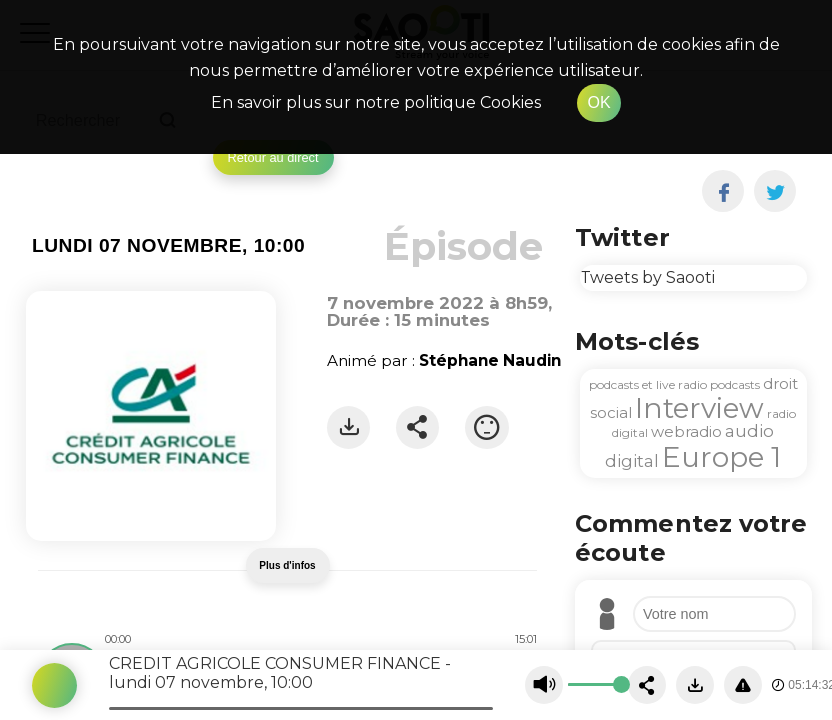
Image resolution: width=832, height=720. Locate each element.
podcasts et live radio (648, 384)
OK (598, 102)
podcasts (735, 384)
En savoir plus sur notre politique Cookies (376, 102)
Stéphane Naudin (490, 360)
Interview (699, 408)
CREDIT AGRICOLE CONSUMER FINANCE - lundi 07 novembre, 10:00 (280, 673)
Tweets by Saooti (647, 277)
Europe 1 (721, 457)
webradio (686, 431)
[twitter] (775, 191)
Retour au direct (273, 157)
